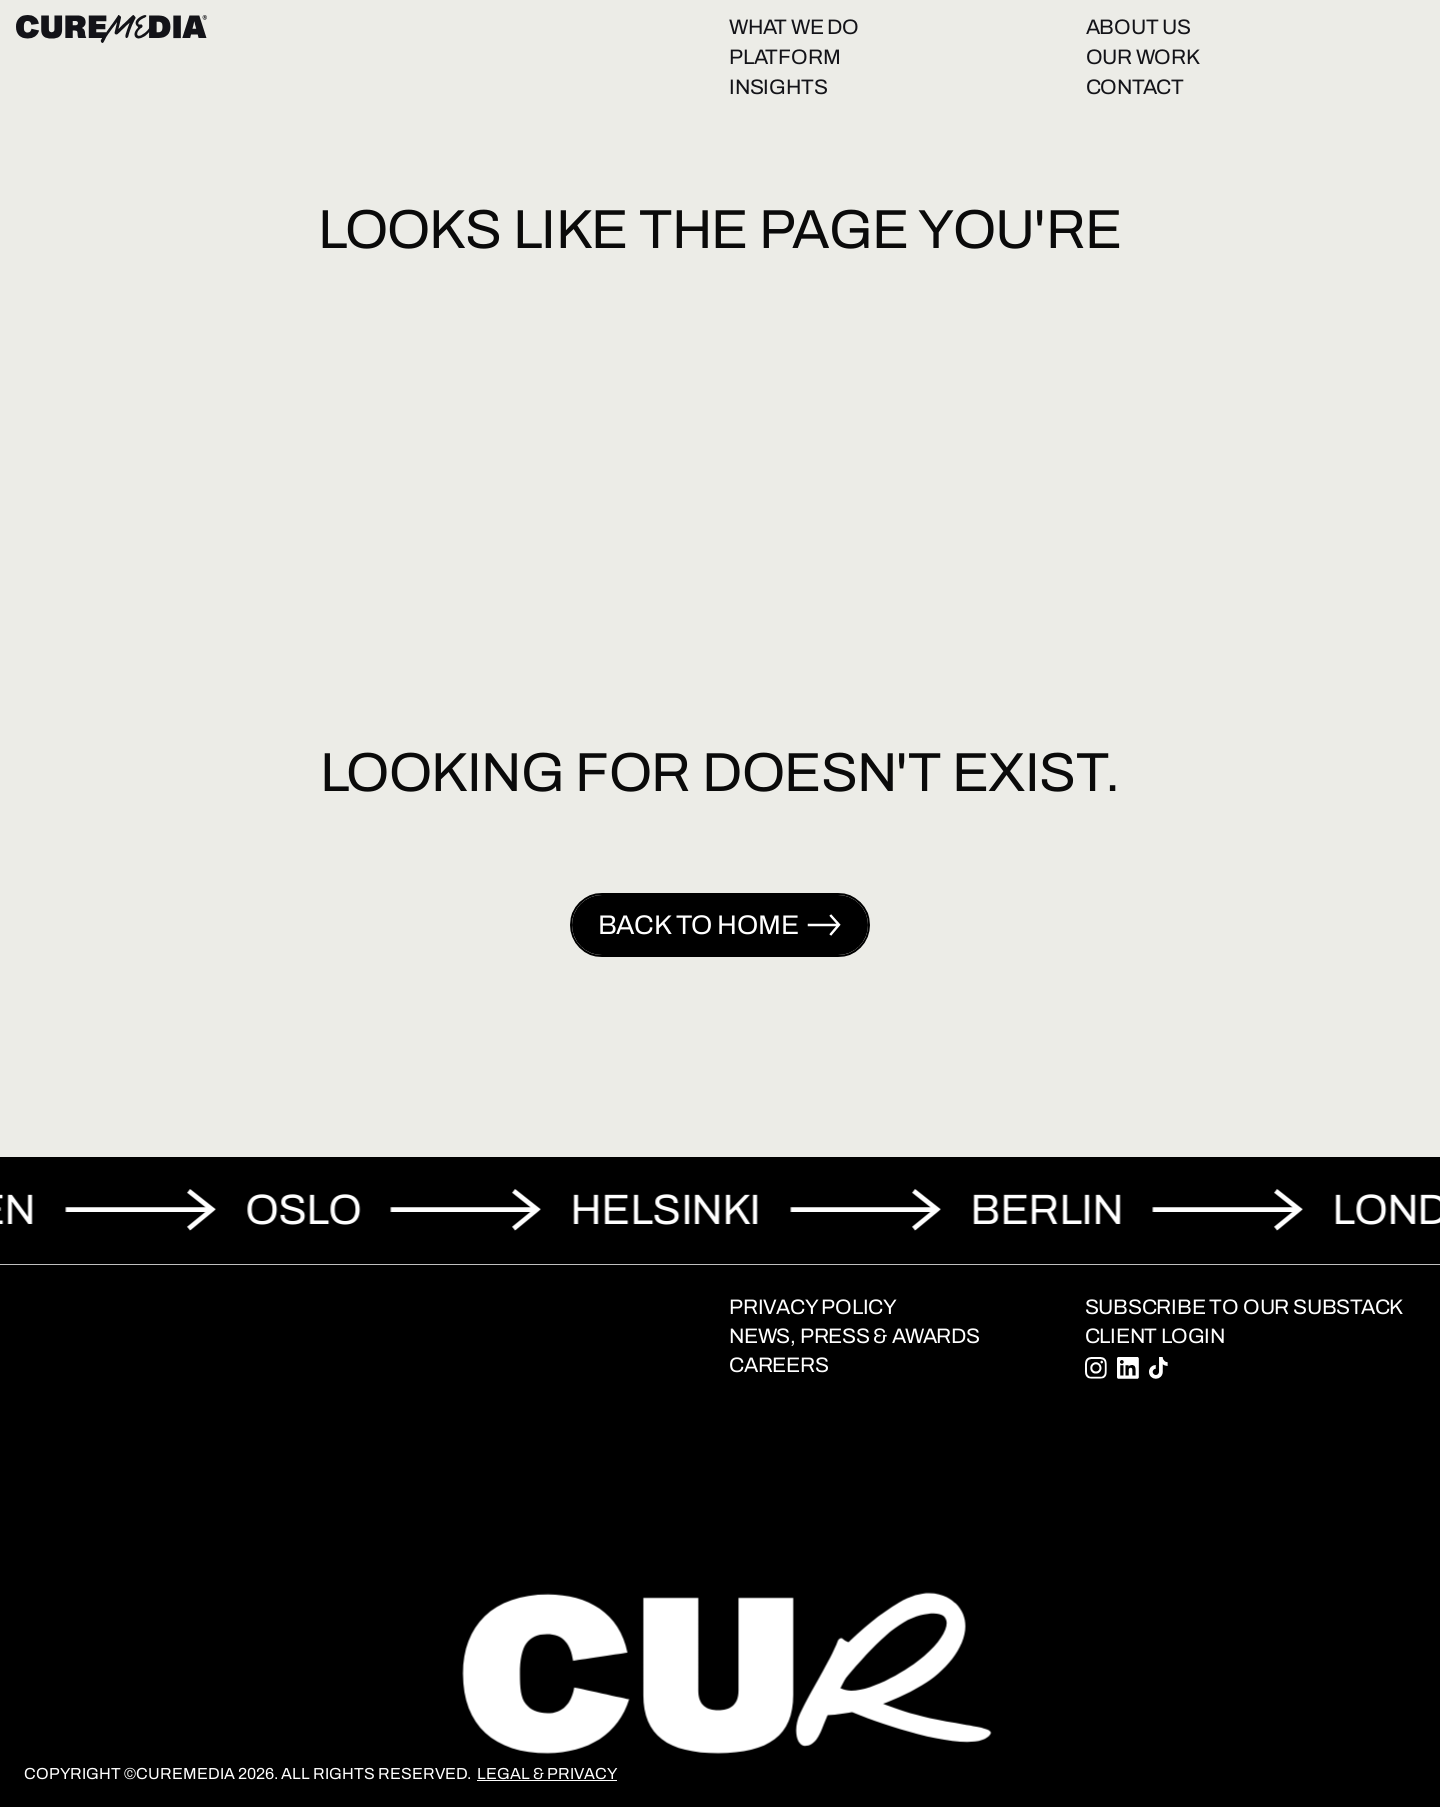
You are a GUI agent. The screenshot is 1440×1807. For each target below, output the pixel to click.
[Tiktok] (1158, 1368)
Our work (1143, 57)
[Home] (111, 29)
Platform (784, 57)
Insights (778, 87)
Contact (1135, 87)
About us (1138, 27)
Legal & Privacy (547, 1773)
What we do (794, 27)
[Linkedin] (1128, 1368)
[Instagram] (1096, 1368)
